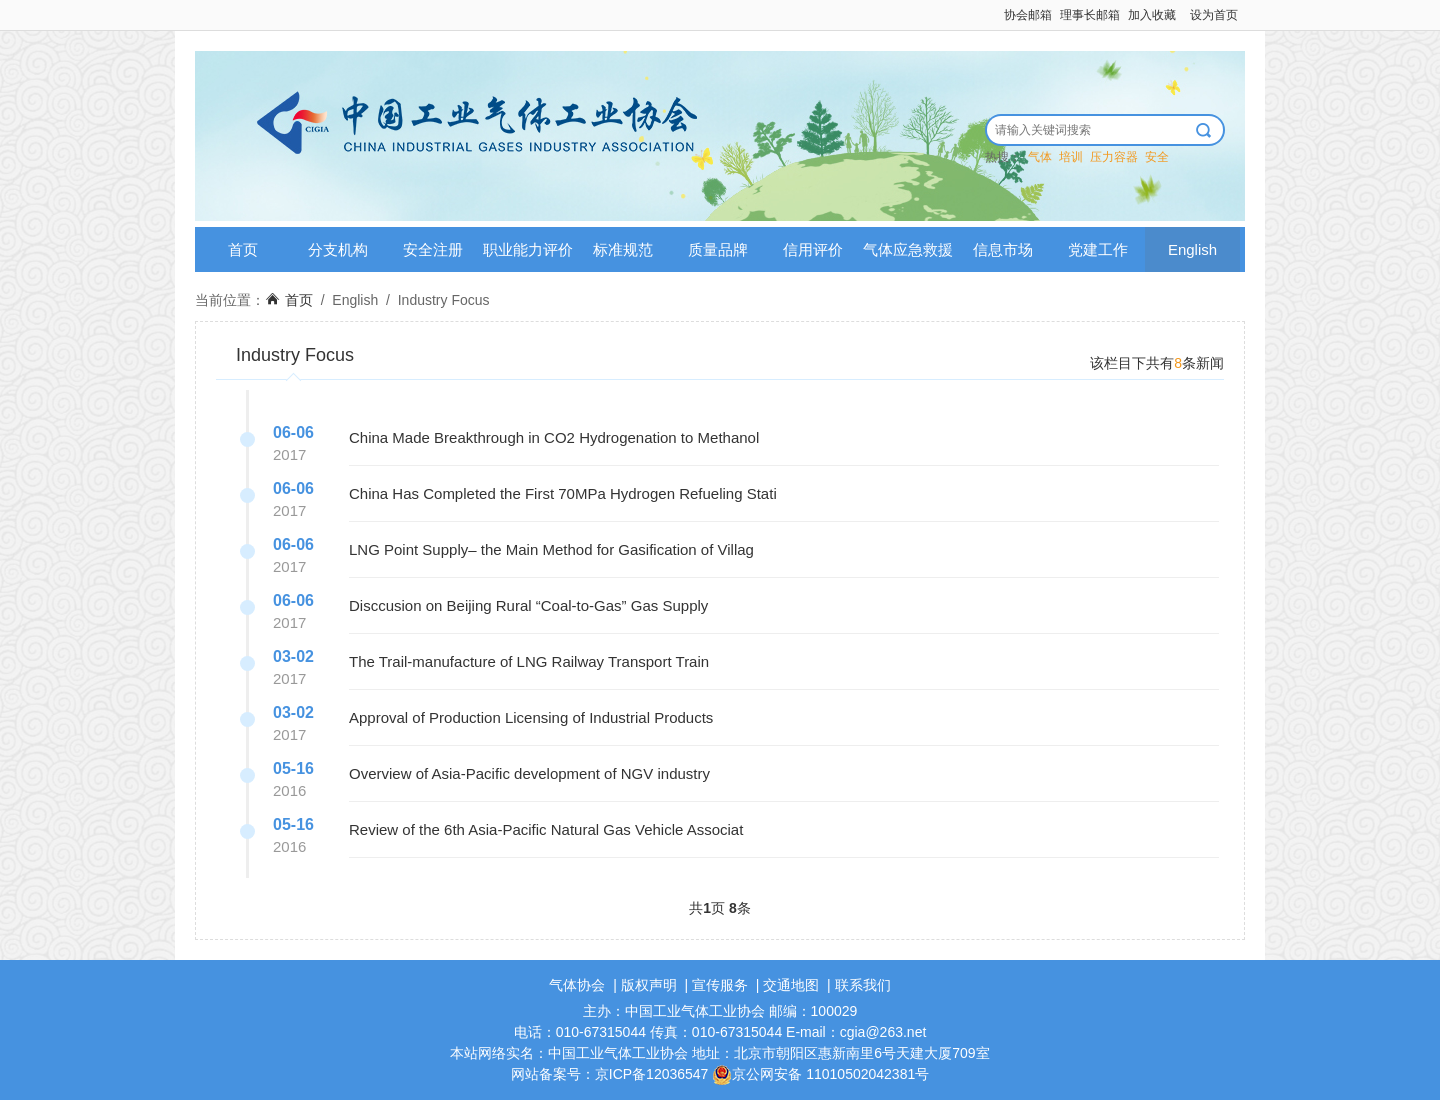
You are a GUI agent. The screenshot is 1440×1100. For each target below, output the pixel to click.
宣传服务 (720, 985)
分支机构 (338, 249)
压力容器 (1114, 157)
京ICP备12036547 (652, 1074)
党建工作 (1098, 249)
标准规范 (623, 249)
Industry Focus (444, 300)
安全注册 (433, 249)
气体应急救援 (908, 249)
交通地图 (791, 985)
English (1192, 249)
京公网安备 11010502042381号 (820, 1074)
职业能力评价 (528, 249)
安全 (1157, 157)
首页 (243, 249)
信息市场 (1003, 249)
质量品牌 (718, 249)
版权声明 (649, 985)
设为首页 (1214, 15)
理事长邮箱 (1090, 15)
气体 (1040, 157)
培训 (1071, 157)
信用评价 (813, 249)
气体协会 (577, 985)
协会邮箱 (1028, 15)
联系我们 (863, 985)
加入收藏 (1152, 15)
